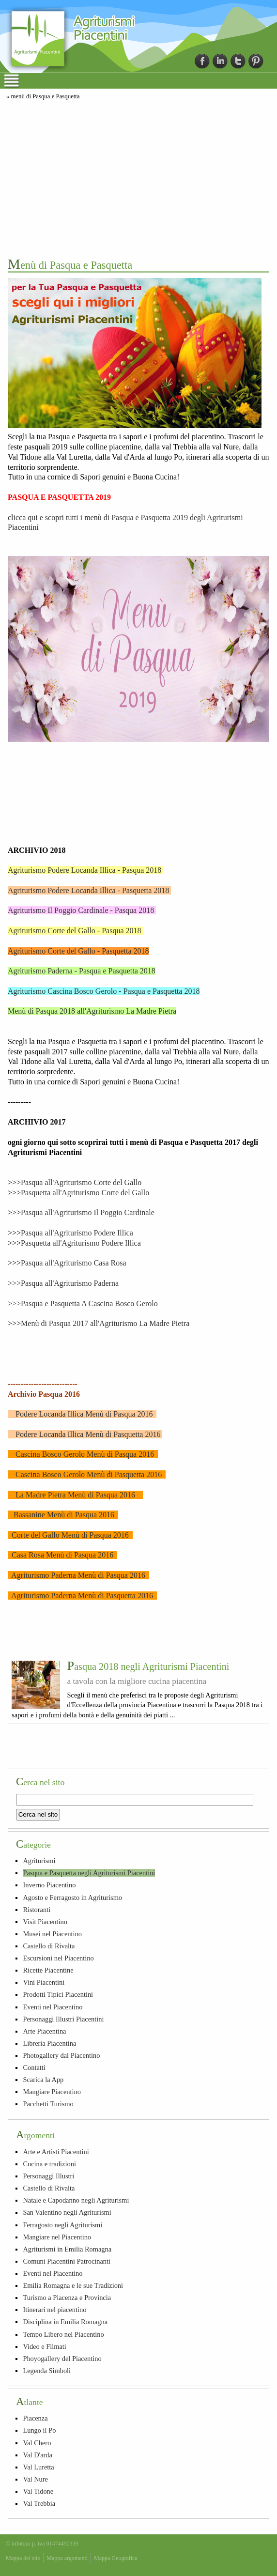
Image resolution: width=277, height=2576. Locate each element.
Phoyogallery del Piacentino (62, 2358)
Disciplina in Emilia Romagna (65, 2322)
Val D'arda (37, 2455)
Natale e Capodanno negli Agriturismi (76, 2200)
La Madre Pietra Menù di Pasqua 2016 (75, 1495)
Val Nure (35, 2479)
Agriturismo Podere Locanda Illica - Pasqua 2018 (85, 870)
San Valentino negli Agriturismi (67, 2212)
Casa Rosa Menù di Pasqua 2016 (62, 1555)
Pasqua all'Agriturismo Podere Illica (77, 1233)
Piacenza (35, 2418)
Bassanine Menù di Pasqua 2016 (63, 1515)
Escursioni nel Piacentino (58, 1958)
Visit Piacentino (45, 1922)
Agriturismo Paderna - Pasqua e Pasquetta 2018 (81, 971)
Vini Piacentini (43, 1982)
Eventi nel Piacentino (52, 2007)
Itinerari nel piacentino (54, 2310)
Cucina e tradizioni (49, 2164)
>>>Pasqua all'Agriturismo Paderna (63, 1283)
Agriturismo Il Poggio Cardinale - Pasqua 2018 (82, 910)
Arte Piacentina (44, 2031)
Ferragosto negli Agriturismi (62, 2225)
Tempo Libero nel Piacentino (63, 2334)
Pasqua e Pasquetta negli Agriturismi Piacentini (89, 1873)
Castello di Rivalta (49, 1946)
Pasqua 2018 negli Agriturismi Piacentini (148, 1666)
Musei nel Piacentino (52, 1934)
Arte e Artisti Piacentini (56, 2152)
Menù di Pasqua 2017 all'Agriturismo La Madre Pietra (105, 1323)
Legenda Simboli (47, 2371)
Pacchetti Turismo (48, 2104)
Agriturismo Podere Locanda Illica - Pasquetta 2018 (89, 890)
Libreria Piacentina (49, 2043)
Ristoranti (36, 1909)
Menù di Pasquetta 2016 (123, 1434)
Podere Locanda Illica (46, 1414)
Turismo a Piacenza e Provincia (67, 2297)
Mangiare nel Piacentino (57, 2237)
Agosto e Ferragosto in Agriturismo (72, 1897)
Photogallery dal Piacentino (61, 2055)
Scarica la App (43, 2079)
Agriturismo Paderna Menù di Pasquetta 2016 (82, 1595)
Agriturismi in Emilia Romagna (67, 2249)
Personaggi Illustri (48, 2176)
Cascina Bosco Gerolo (47, 1454)
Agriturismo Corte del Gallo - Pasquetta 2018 (78, 951)
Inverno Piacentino (49, 1885)
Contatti (34, 2067)
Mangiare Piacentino (51, 2092)
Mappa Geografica (116, 2558)
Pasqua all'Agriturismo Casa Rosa (73, 1263)
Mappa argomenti (67, 2558)
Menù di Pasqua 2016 (120, 1414)
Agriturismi (39, 1861)
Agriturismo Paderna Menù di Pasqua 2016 (78, 1575)
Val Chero (37, 2443)
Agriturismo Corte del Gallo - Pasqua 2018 (75, 930)
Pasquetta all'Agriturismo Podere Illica (81, 1243)
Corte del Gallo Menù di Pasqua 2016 (70, 1535)
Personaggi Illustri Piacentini (63, 2019)
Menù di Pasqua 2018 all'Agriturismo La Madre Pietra (92, 1011)
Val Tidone (38, 2491)
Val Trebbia (39, 2503)
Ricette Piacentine (48, 1970)
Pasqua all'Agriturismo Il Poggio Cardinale (87, 1212)
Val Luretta (38, 2467)
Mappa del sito (23, 2558)
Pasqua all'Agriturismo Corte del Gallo (81, 1182)
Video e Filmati (44, 2346)
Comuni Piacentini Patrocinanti (66, 2261)
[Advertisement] (138, 178)
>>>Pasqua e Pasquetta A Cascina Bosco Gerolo (83, 1303)
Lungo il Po (39, 2430)
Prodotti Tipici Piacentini (58, 1994)
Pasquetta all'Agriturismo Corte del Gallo (85, 1192)
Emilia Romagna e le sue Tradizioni (73, 2285)
